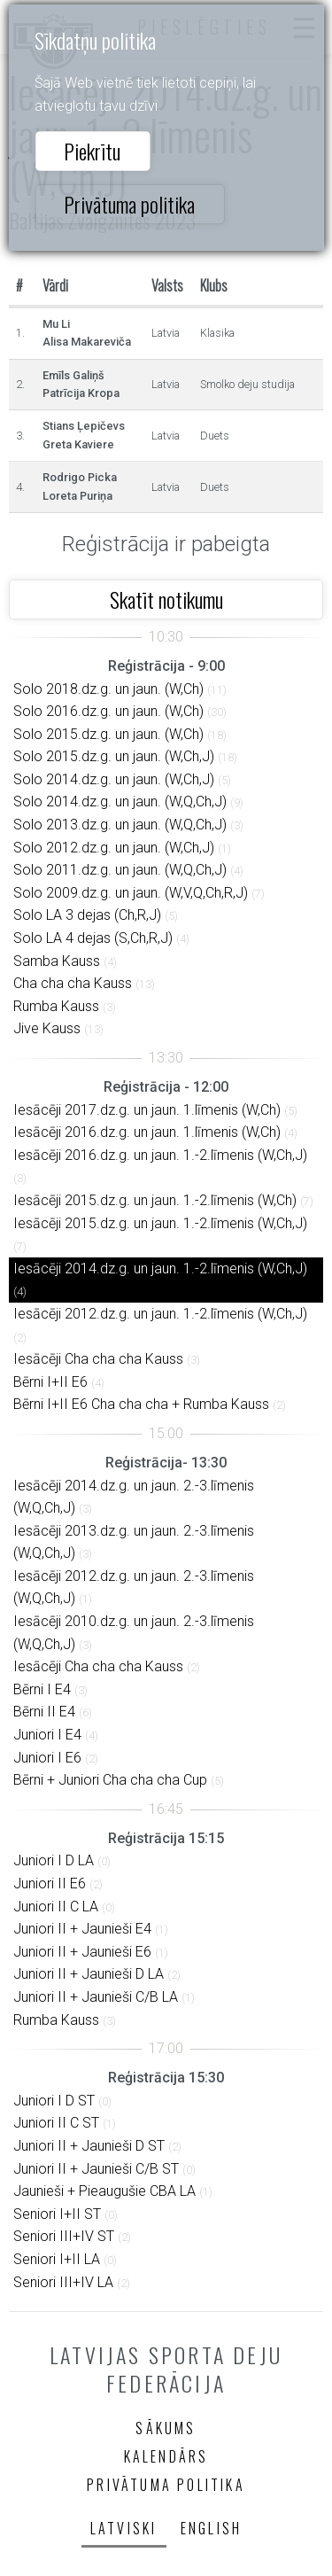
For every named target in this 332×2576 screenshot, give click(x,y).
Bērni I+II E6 (50, 1382)
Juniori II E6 (49, 1883)
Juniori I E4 (47, 1734)
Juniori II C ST (56, 2122)
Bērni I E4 (42, 1689)
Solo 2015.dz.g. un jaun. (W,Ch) (108, 734)
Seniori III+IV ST (63, 2236)
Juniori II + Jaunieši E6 (82, 1951)
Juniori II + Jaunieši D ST (89, 2145)
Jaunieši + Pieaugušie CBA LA (104, 2191)
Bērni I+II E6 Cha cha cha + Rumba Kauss (141, 1404)
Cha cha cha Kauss (72, 983)
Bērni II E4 (44, 1711)
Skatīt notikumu (166, 599)
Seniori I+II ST (57, 2214)
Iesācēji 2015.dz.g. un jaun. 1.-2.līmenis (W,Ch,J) (160, 1223)
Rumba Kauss (56, 1006)
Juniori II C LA (55, 1906)
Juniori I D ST (54, 2100)
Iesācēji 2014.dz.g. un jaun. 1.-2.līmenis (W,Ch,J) (160, 1268)
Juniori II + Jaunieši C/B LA (95, 1996)
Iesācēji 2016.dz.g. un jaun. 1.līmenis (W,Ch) (147, 1132)
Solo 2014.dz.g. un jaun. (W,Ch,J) (113, 779)
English (211, 2528)
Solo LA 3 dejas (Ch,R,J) (87, 915)
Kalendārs (166, 2456)
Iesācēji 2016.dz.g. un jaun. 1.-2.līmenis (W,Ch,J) (160, 1155)
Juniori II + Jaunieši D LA (88, 1973)
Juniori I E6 (47, 1757)
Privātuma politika (129, 204)
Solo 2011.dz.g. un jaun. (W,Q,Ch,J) (120, 869)
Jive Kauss (47, 1028)
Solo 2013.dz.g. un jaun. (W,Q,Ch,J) (120, 824)
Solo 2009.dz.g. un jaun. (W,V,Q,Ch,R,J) (130, 892)
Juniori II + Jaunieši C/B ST (96, 2168)
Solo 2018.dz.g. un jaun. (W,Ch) (108, 689)
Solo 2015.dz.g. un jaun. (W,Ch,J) (113, 756)
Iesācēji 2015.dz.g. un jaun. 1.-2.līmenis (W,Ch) (155, 1200)
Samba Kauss (56, 961)
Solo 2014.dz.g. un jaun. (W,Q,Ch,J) (120, 801)
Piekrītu (92, 151)
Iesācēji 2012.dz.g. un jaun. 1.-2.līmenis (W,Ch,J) (160, 1313)
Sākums (165, 2428)
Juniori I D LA (53, 1860)
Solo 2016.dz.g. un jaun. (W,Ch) (108, 711)
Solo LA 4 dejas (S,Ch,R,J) (93, 938)
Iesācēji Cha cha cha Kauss (98, 1358)
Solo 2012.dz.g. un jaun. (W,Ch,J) (113, 847)
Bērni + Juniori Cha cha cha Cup (110, 1779)
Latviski (124, 2528)
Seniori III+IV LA (63, 2282)
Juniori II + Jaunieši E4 (82, 1928)
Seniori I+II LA (56, 2259)
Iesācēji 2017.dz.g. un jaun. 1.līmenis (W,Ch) (147, 1109)
